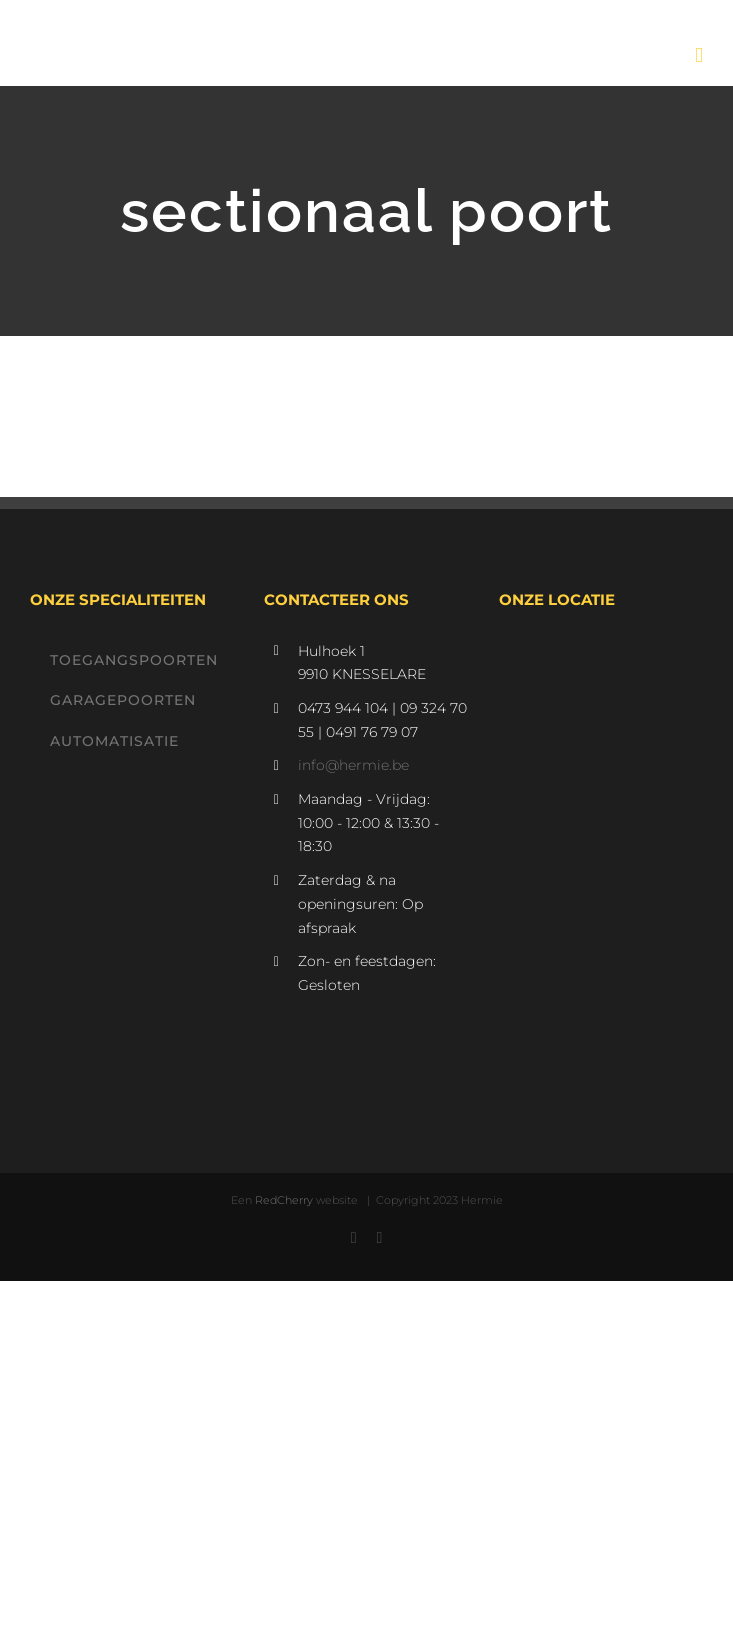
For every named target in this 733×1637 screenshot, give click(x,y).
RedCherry (284, 1200)
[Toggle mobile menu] (699, 55)
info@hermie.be (353, 765)
